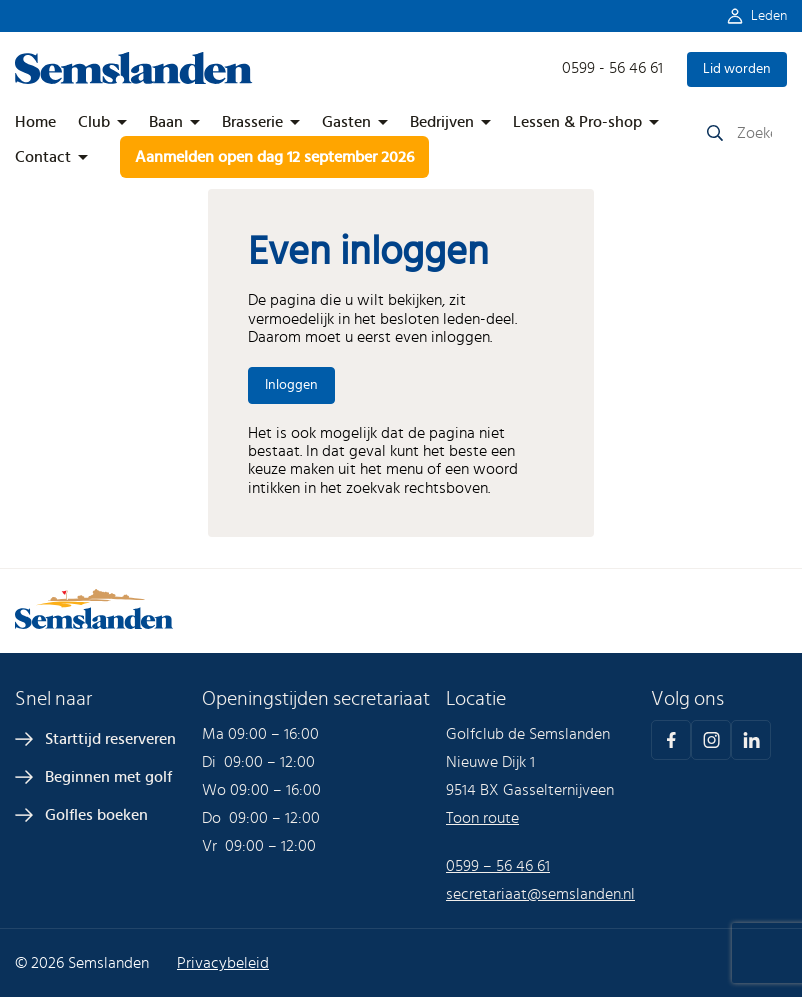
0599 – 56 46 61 (498, 866)
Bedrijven (442, 122)
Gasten (346, 122)
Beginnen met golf (108, 777)
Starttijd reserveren (110, 739)
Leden (769, 16)
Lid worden (737, 69)
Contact (43, 157)
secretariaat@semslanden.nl (540, 894)
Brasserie (252, 122)
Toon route (482, 818)
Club (94, 122)
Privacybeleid (223, 963)
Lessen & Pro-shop (577, 122)
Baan (166, 122)
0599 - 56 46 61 (612, 68)
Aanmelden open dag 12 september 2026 (274, 157)
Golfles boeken (96, 815)
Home (35, 122)
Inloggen (291, 385)
